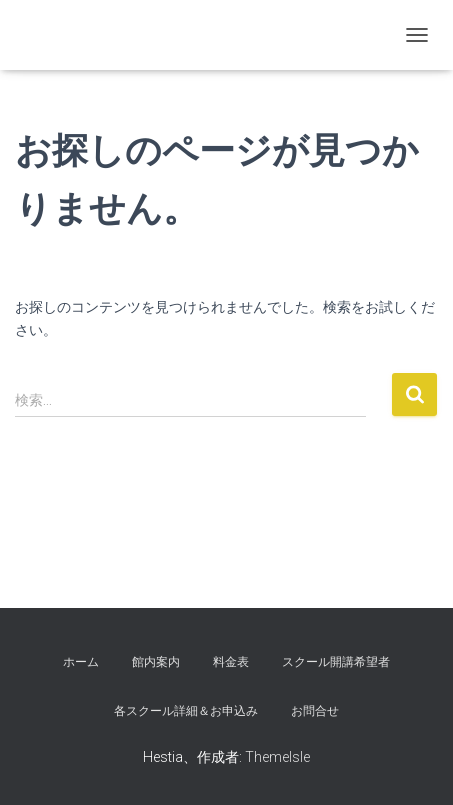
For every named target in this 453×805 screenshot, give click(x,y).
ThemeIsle (277, 757)
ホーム (81, 662)
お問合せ (315, 711)
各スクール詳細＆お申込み (186, 711)
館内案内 (156, 662)
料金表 (231, 662)
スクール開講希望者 (336, 662)
